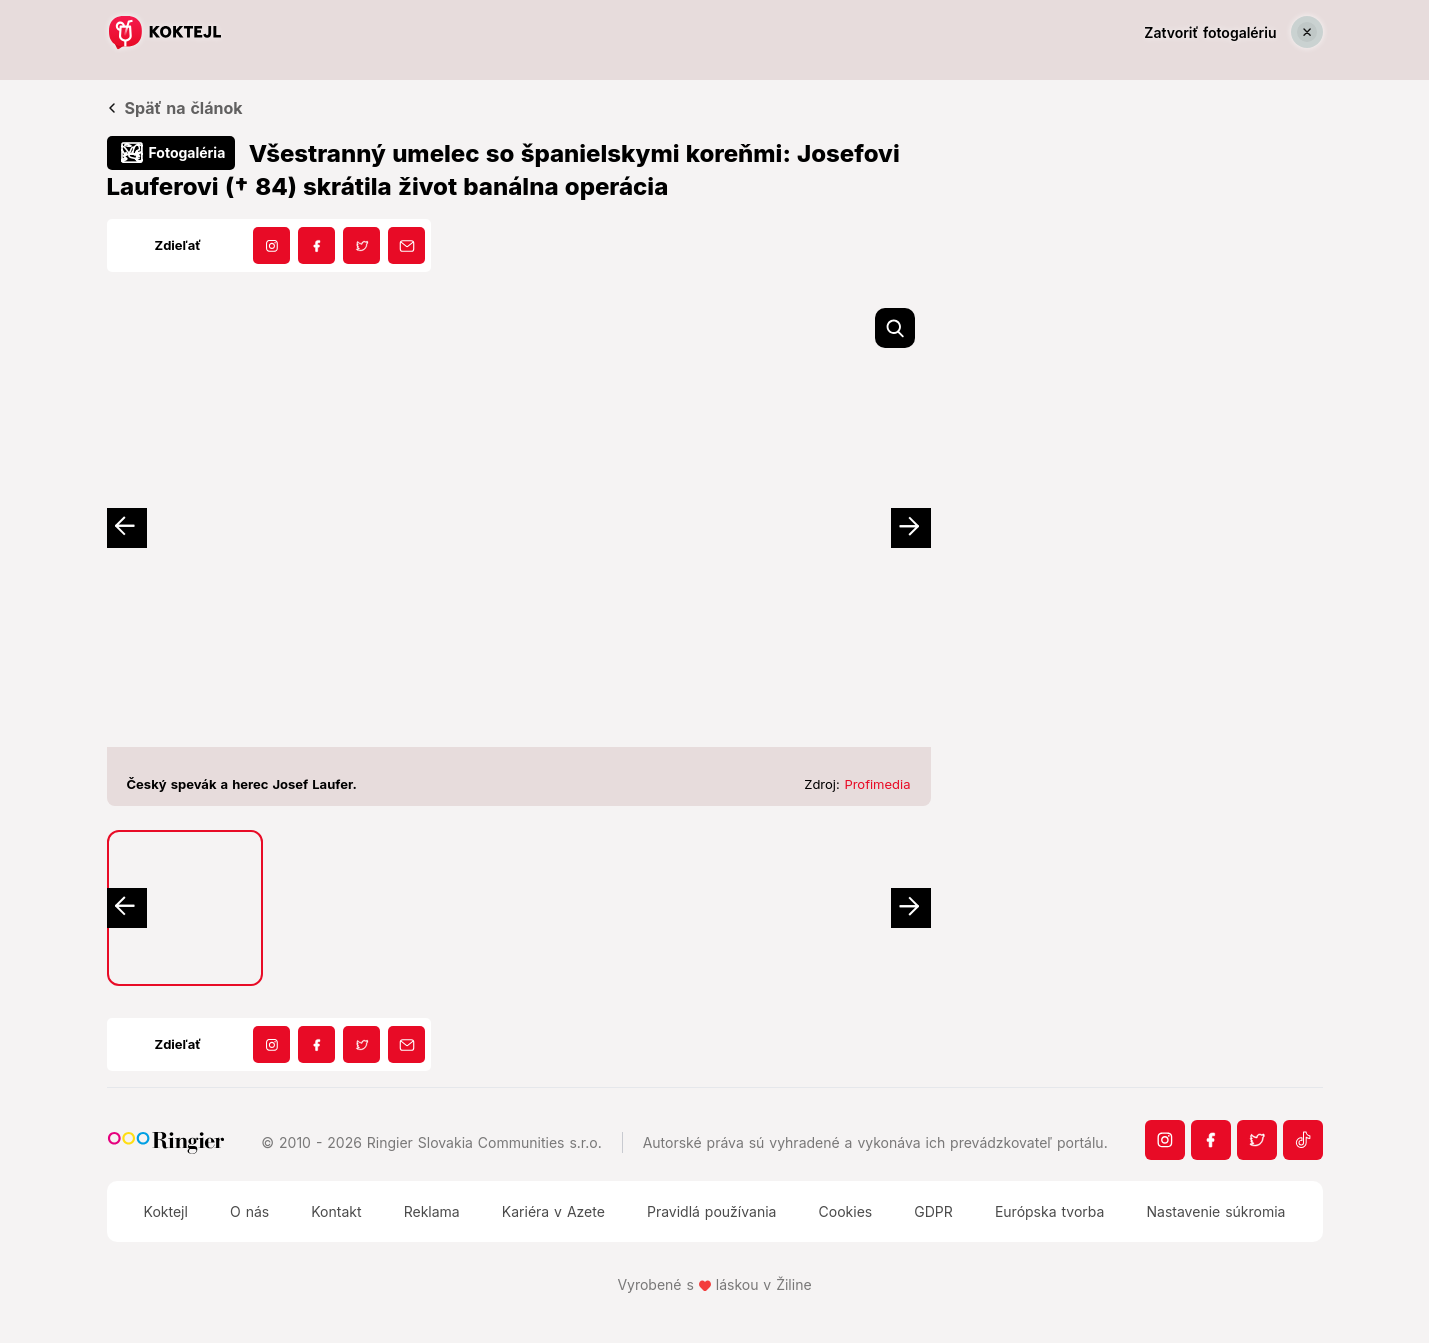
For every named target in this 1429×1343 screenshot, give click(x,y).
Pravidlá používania (711, 1211)
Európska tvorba (1049, 1211)
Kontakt (336, 1211)
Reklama (432, 1211)
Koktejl (166, 1211)
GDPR (933, 1211)
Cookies (846, 1211)
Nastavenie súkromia (1216, 1211)
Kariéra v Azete (553, 1211)
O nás (249, 1211)
